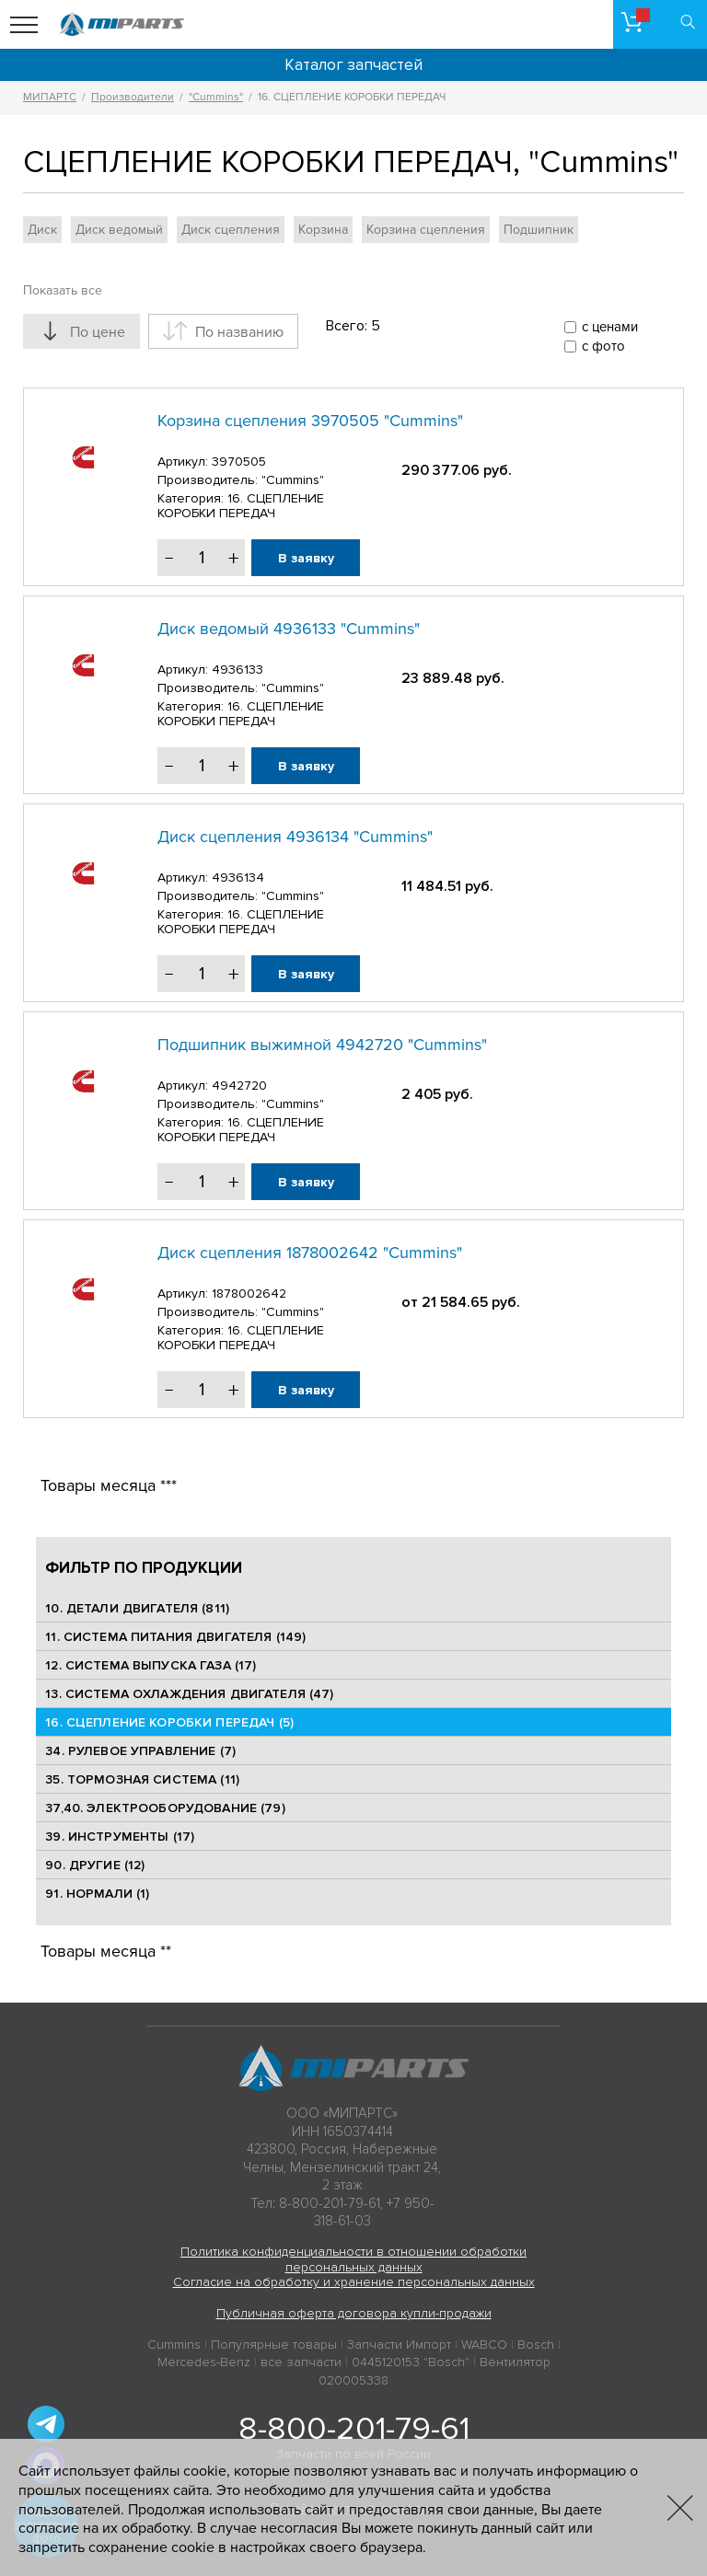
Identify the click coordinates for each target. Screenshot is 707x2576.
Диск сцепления (230, 229)
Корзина (323, 229)
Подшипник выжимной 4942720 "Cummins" (322, 1044)
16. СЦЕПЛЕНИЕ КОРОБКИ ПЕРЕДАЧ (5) (169, 1722)
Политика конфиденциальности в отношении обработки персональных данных (353, 2259)
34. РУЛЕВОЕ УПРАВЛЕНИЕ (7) (140, 1751)
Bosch (535, 2344)
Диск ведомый (119, 229)
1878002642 (249, 1293)
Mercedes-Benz (203, 2362)
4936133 (237, 669)
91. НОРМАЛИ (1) (97, 1893)
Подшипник (539, 229)
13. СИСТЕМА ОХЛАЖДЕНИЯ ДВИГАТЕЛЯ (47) (189, 1694)
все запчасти (301, 2362)
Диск (42, 229)
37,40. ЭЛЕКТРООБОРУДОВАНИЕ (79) (164, 1808)
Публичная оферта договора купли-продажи (354, 2313)
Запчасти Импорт (399, 2344)
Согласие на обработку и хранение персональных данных (354, 2282)
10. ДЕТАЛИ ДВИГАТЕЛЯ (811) (137, 1608)
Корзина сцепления (425, 229)
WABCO (484, 2344)
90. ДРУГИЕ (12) (95, 1865)
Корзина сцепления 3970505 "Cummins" (310, 420)
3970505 (239, 461)
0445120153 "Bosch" (410, 2362)
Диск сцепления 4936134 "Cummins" (295, 836)
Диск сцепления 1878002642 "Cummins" (309, 1252)
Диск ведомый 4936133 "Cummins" (288, 628)
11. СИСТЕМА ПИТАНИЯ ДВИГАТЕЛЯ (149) (175, 1637)
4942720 (239, 1085)
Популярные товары (274, 2344)
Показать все (62, 290)
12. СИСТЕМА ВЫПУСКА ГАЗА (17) (150, 1665)
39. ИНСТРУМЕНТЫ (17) (119, 1836)
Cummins (174, 2344)
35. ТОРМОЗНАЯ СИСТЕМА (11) (142, 1779)
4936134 (238, 877)
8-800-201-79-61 (353, 2428)
